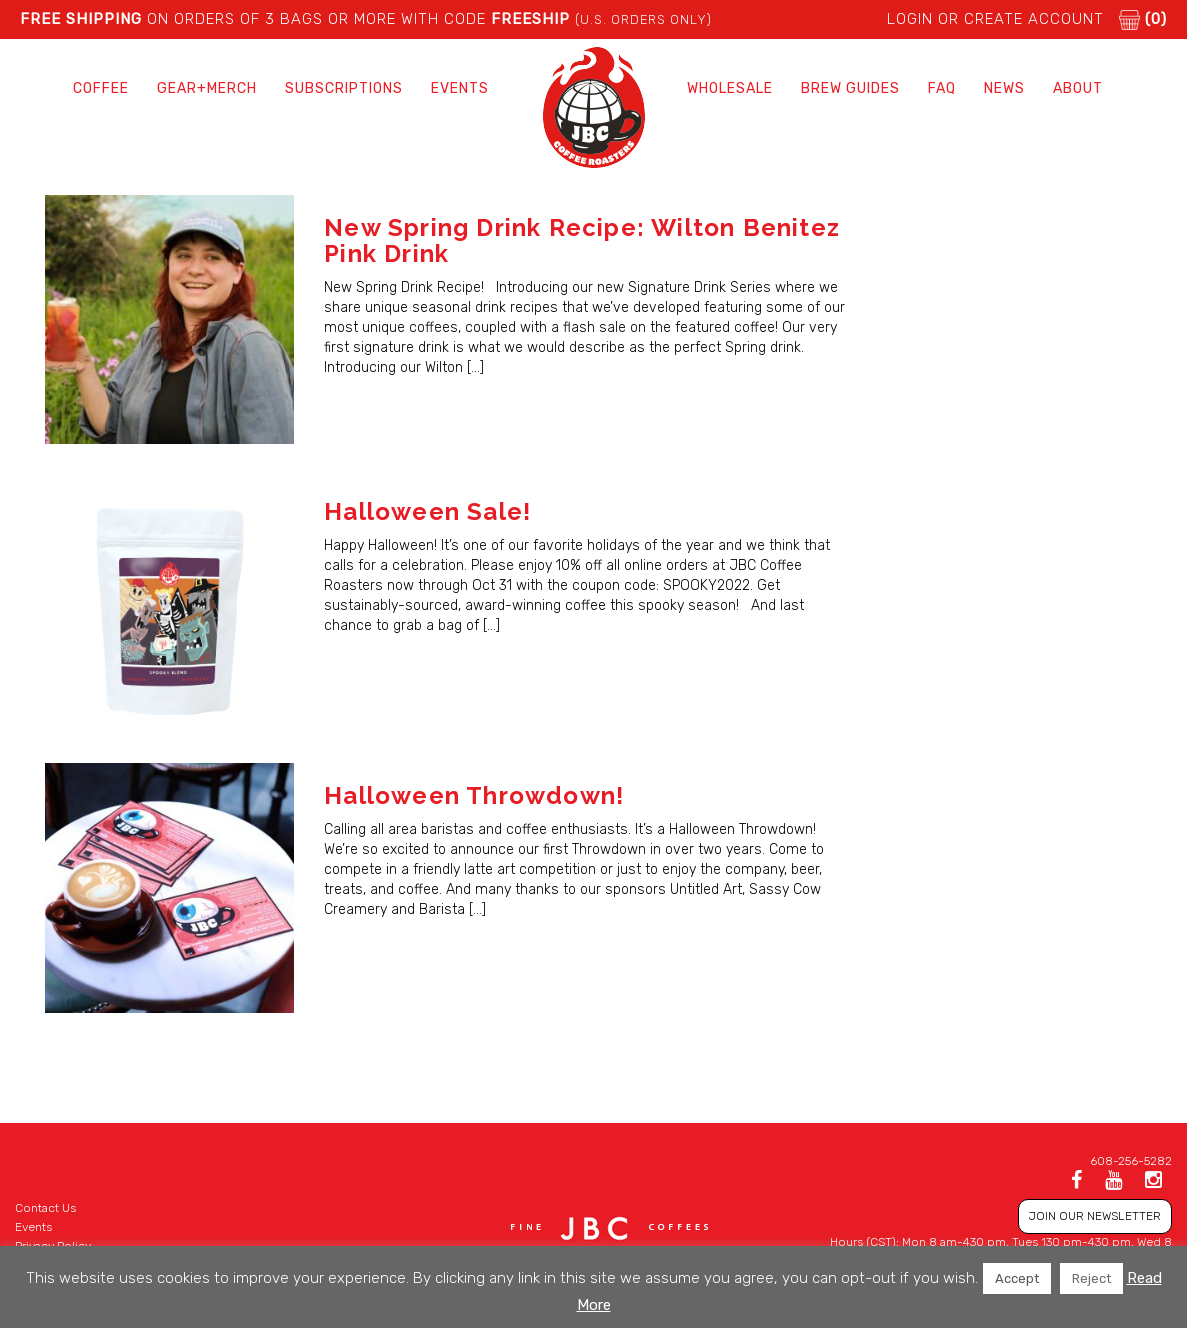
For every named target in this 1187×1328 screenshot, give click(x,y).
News (1004, 88)
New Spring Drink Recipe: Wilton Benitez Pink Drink (582, 240)
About (1078, 88)
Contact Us (45, 1208)
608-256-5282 (1131, 1161)
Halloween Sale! (427, 511)
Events (460, 88)
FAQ (942, 88)
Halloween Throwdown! (474, 795)
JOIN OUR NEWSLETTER (1095, 1216)
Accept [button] (1017, 1278)
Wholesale (730, 88)
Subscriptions (344, 88)
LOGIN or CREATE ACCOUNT (995, 19)
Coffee (101, 88)
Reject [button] (1091, 1278)
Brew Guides (850, 88)
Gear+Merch (207, 88)
